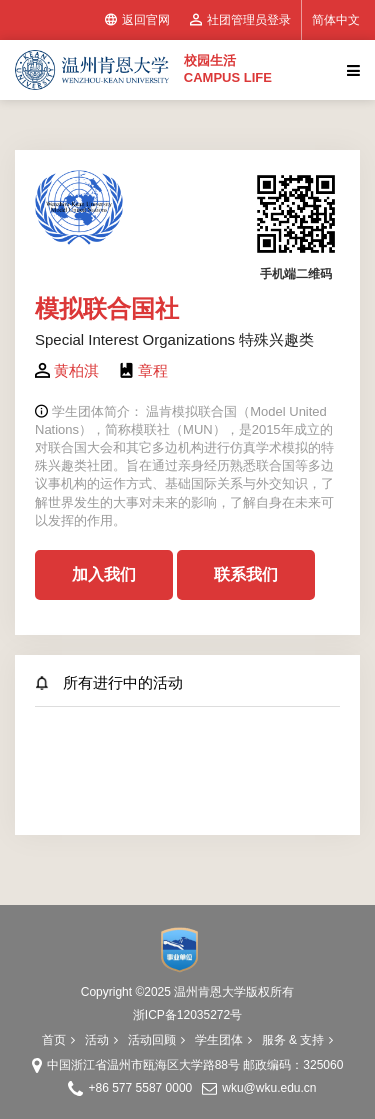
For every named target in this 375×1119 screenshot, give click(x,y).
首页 (58, 1040)
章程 (153, 370)
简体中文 (336, 20)
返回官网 (137, 20)
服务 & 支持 (298, 1040)
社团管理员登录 (240, 20)
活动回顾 (156, 1040)
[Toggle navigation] (351, 70)
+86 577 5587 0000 (140, 1088)
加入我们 (104, 574)
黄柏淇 (76, 370)
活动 (101, 1040)
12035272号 (209, 1015)
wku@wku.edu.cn (269, 1088)
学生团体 (223, 1040)
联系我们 (246, 574)
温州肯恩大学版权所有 (234, 992)
